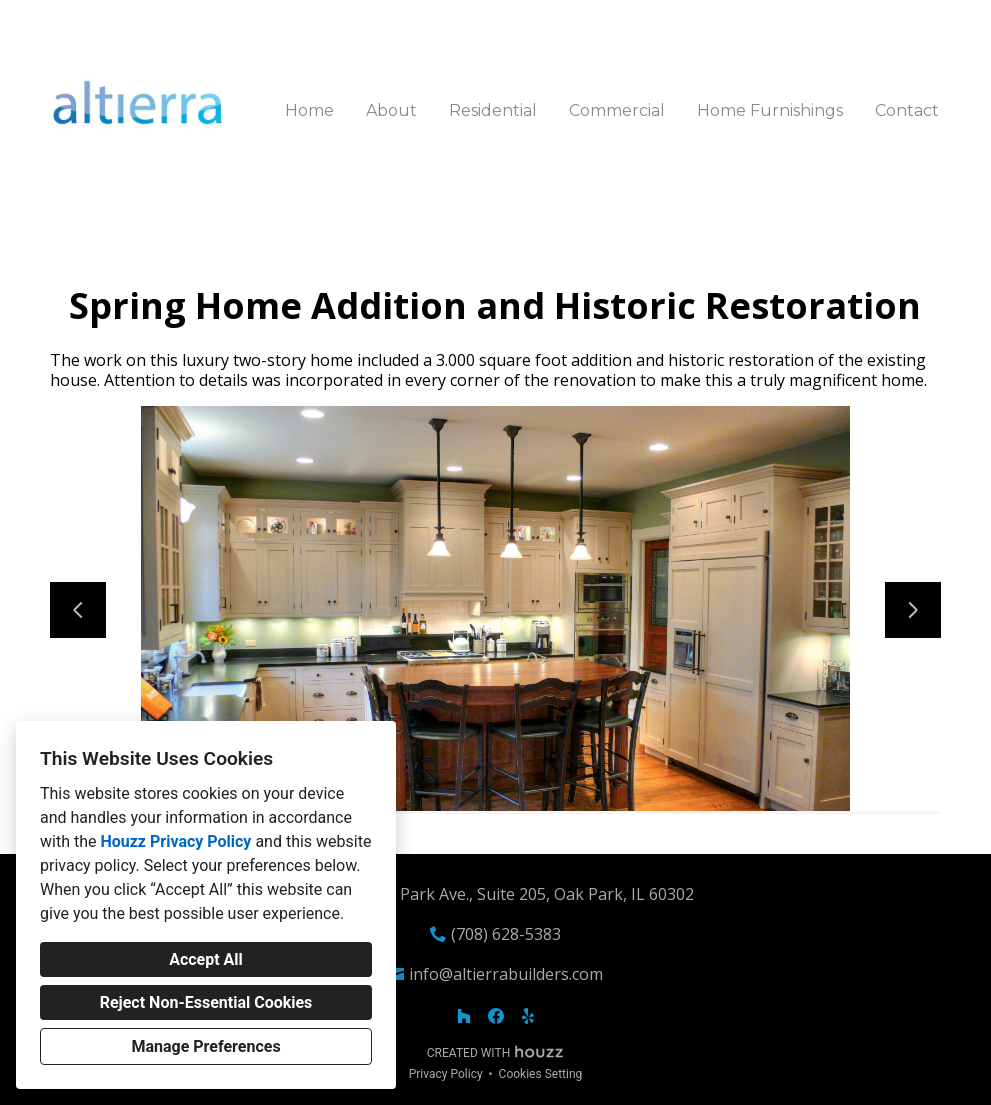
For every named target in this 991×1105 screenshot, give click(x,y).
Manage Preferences (205, 1046)
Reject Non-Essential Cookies (206, 1002)
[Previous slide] (78, 610)
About (391, 110)
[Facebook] (496, 1016)
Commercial (617, 110)
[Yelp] (528, 1016)
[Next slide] (913, 610)
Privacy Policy (446, 1074)
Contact (907, 110)
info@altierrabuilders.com (506, 974)
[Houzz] (464, 1016)
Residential (493, 110)
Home (309, 110)
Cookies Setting (541, 1074)
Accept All (206, 959)
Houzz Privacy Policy (175, 841)
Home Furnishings (770, 110)
